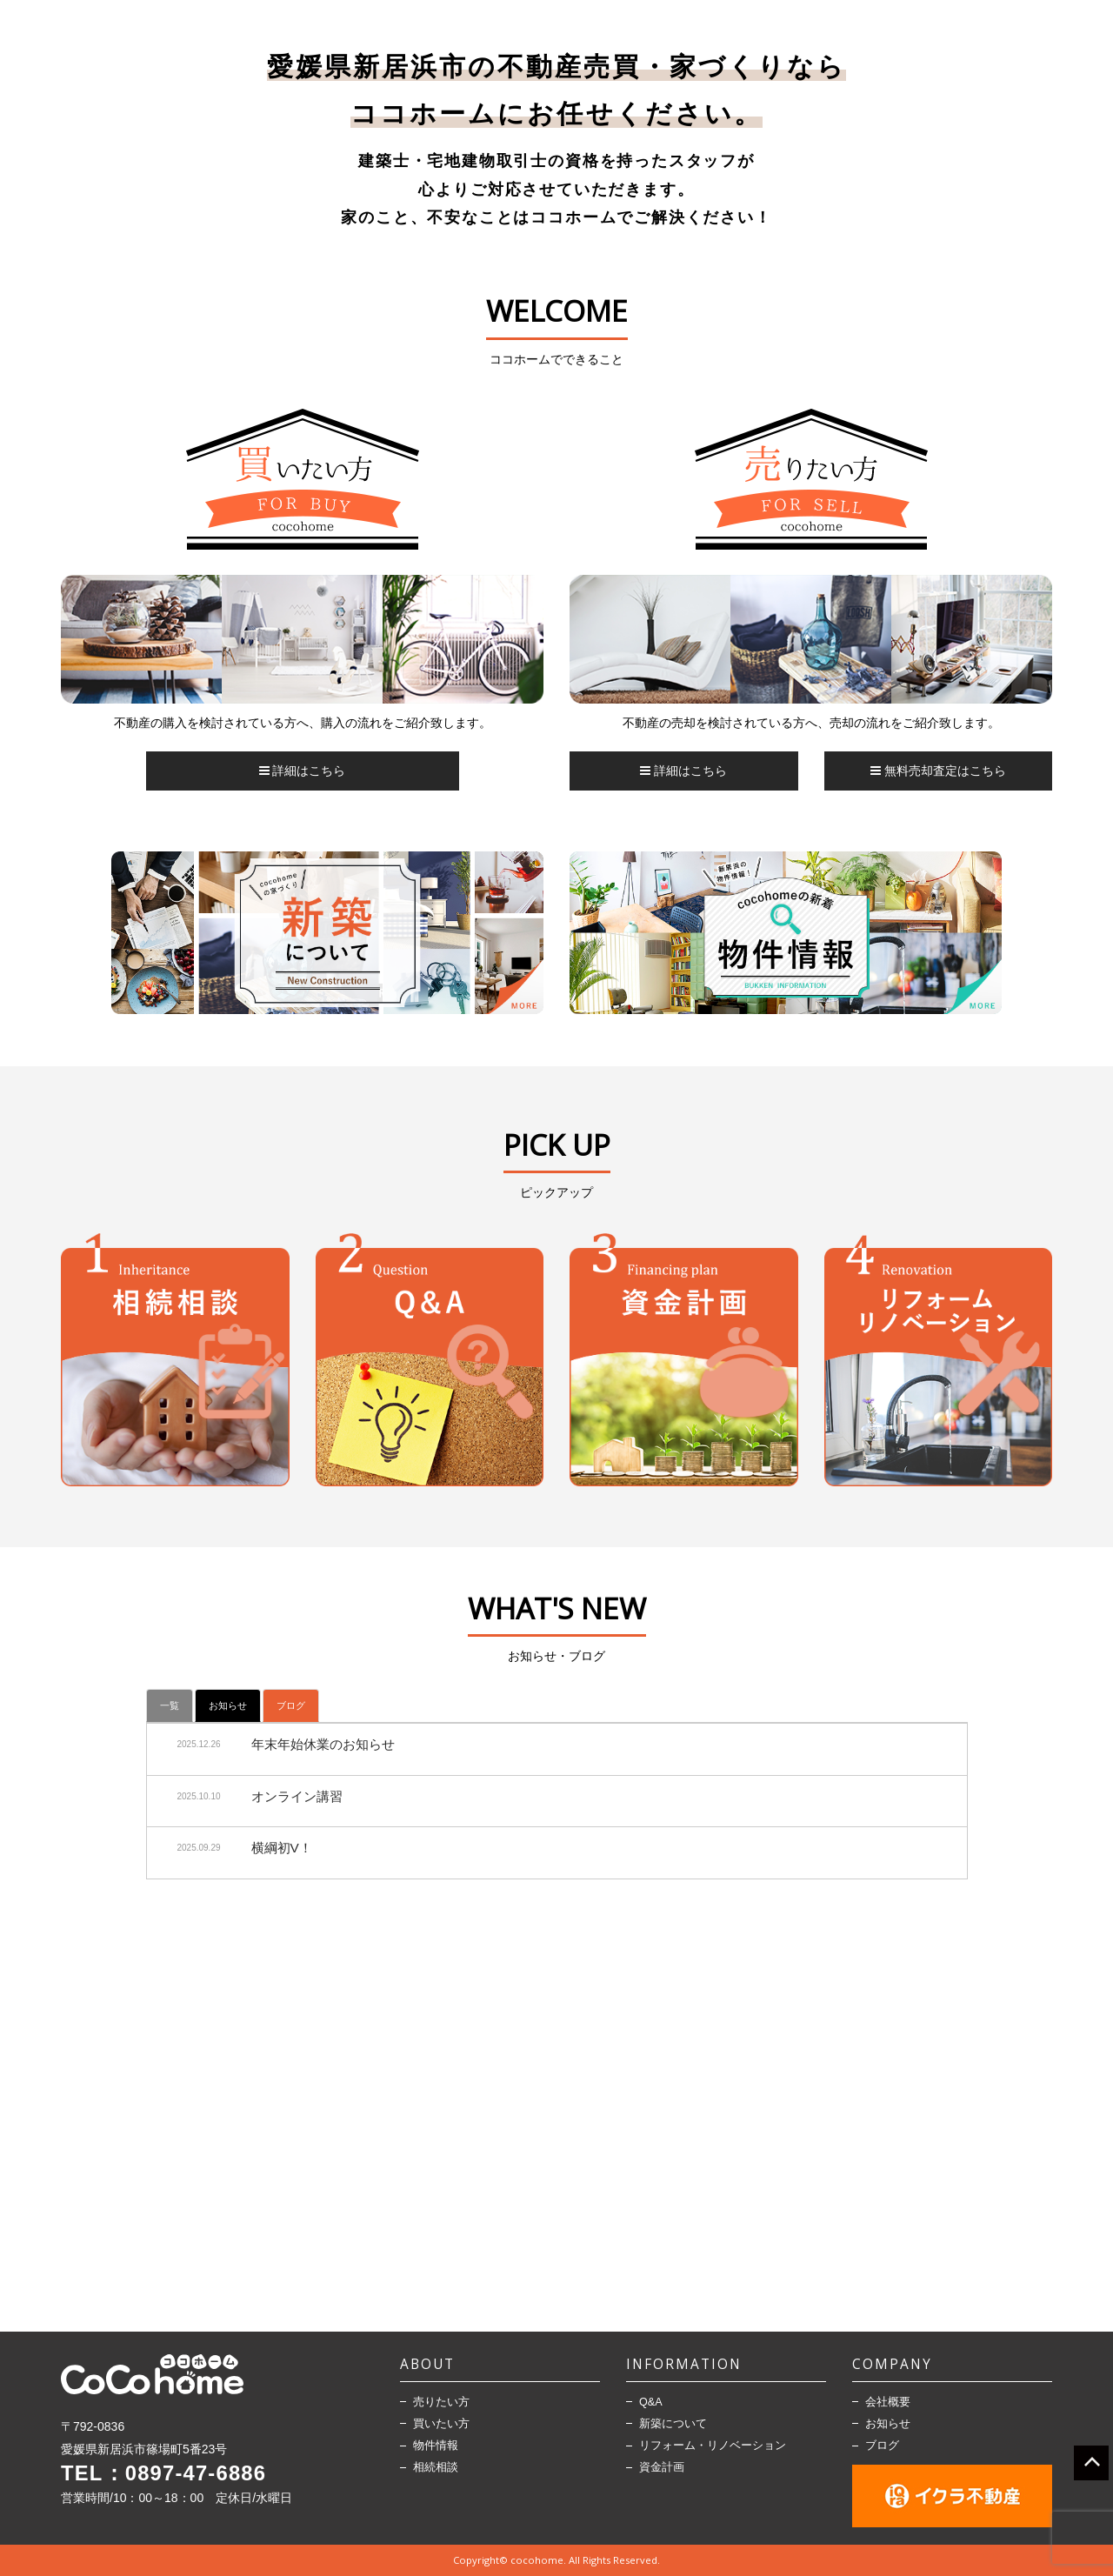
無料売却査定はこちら (938, 770)
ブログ (291, 1705)
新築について (673, 2424)
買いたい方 (441, 2424)
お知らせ (228, 1705)
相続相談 (435, 2467)
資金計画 (661, 2467)
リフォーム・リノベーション (712, 2445)
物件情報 (435, 2445)
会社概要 (887, 2402)
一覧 (169, 1705)
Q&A (651, 2402)
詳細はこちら (302, 770)
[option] (302, 643)
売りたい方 (441, 2402)
